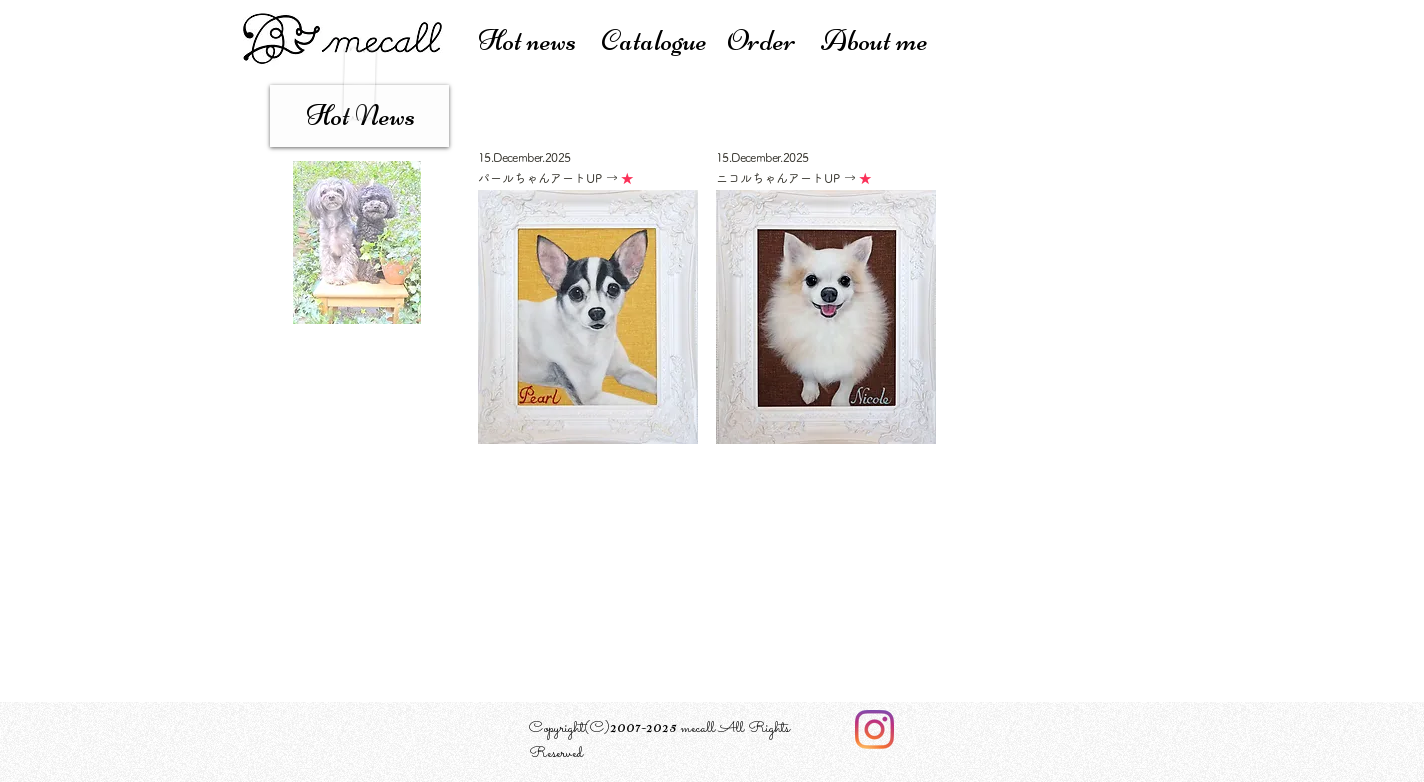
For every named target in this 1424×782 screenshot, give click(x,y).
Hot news (539, 40)
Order (774, 40)
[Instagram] (874, 729)
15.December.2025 (524, 157)
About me (874, 40)
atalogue (663, 40)
